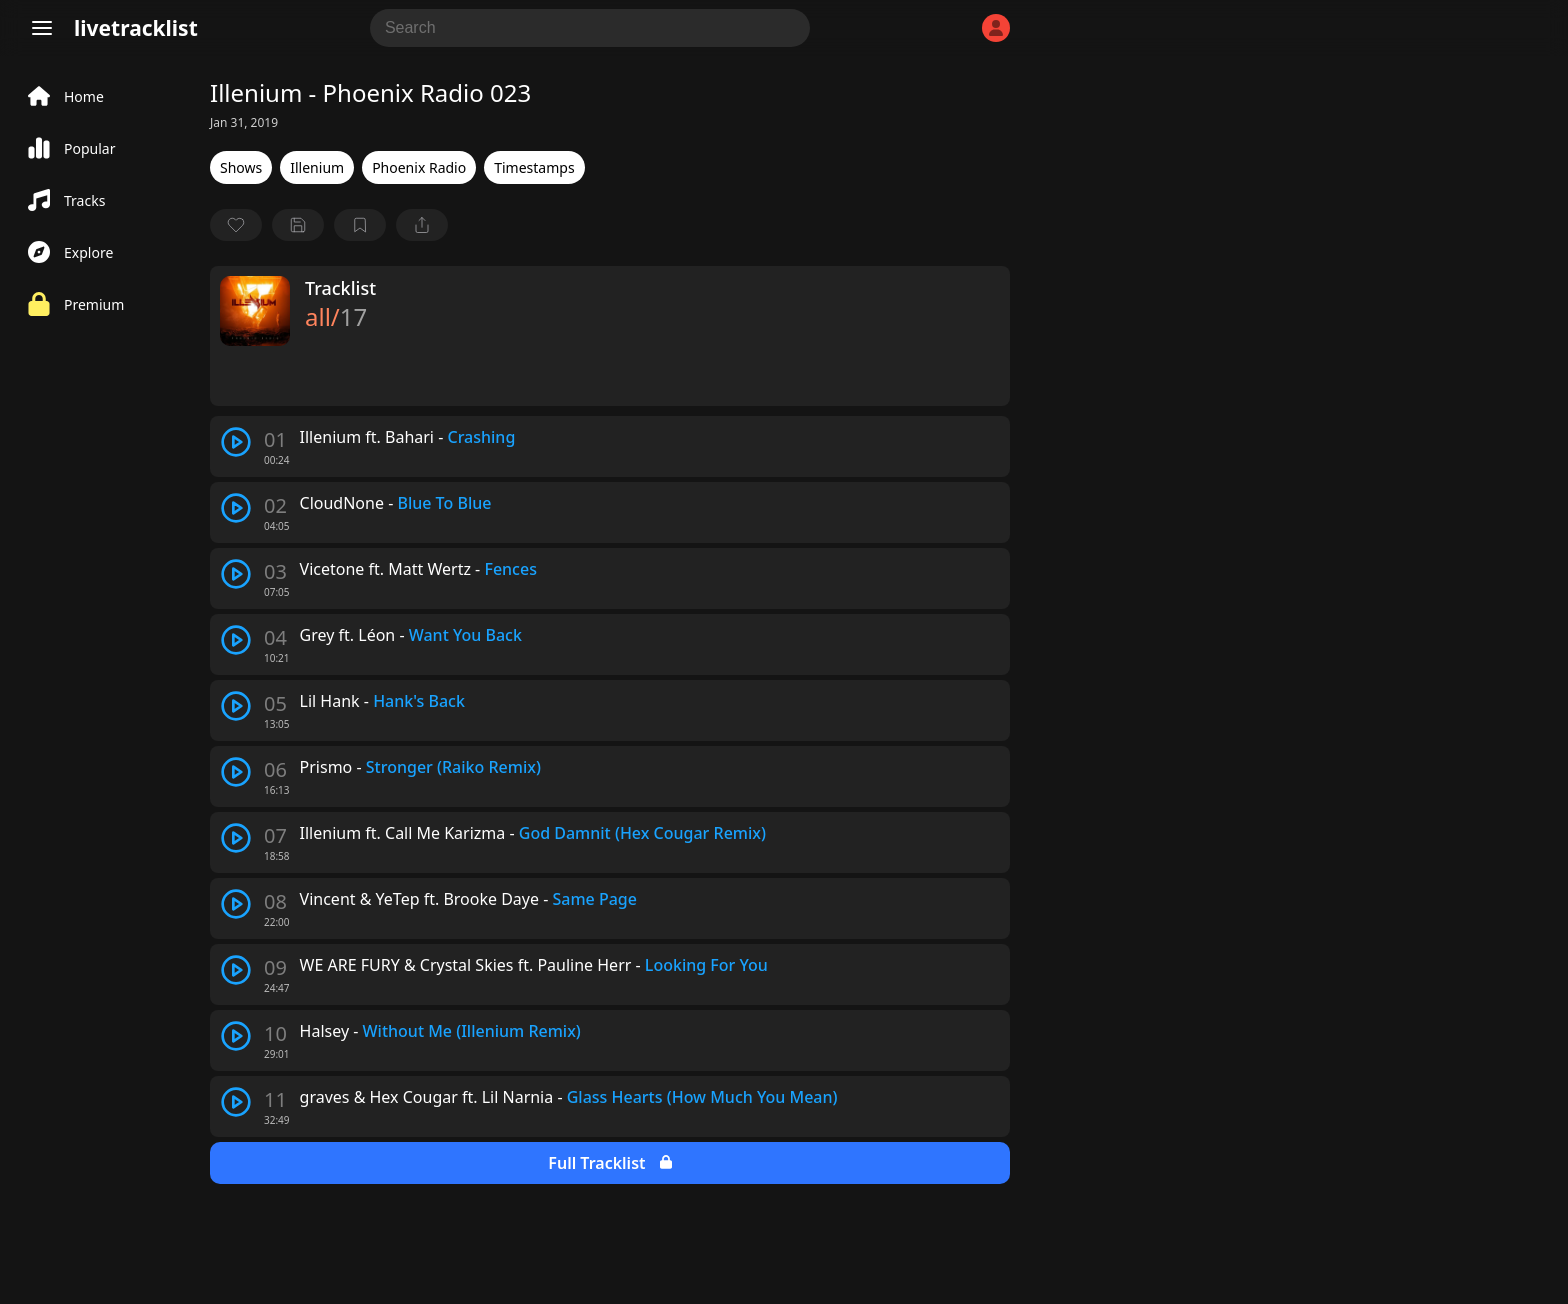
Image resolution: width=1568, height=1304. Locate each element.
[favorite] (236, 225)
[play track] (236, 442)
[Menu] (42, 28)
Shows (241, 167)
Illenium (317, 167)
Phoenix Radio (419, 167)
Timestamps (534, 167)
